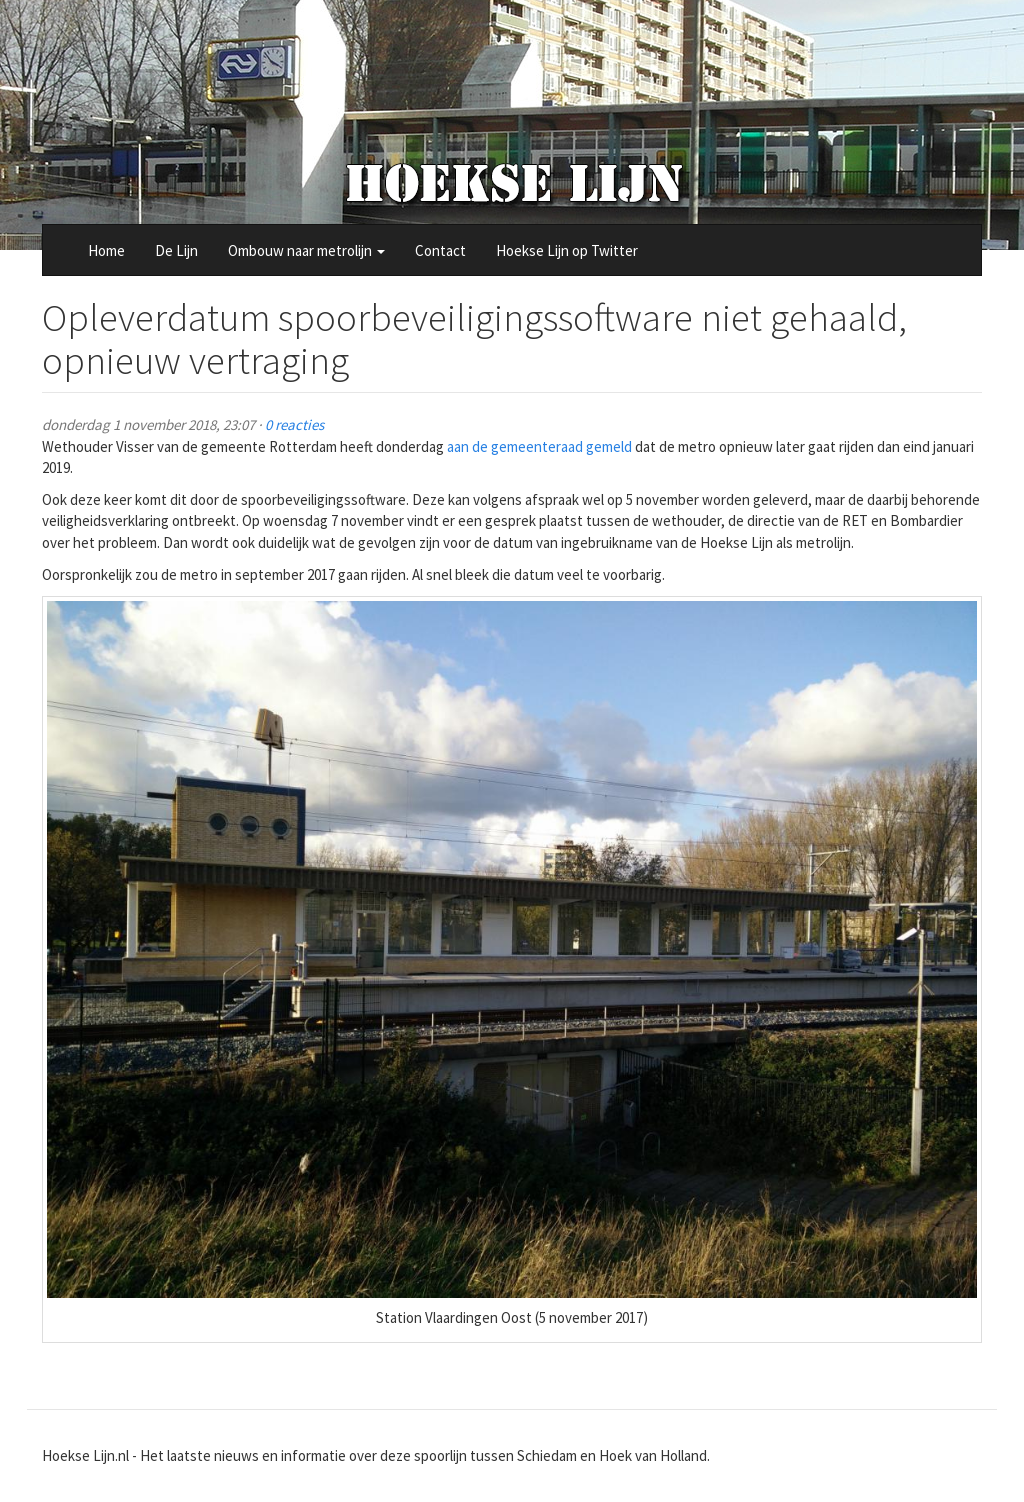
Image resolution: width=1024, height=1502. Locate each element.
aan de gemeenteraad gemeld (539, 446)
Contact (440, 250)
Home (106, 250)
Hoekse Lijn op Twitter (567, 250)
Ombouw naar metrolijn (306, 250)
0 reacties (294, 424)
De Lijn (176, 250)
